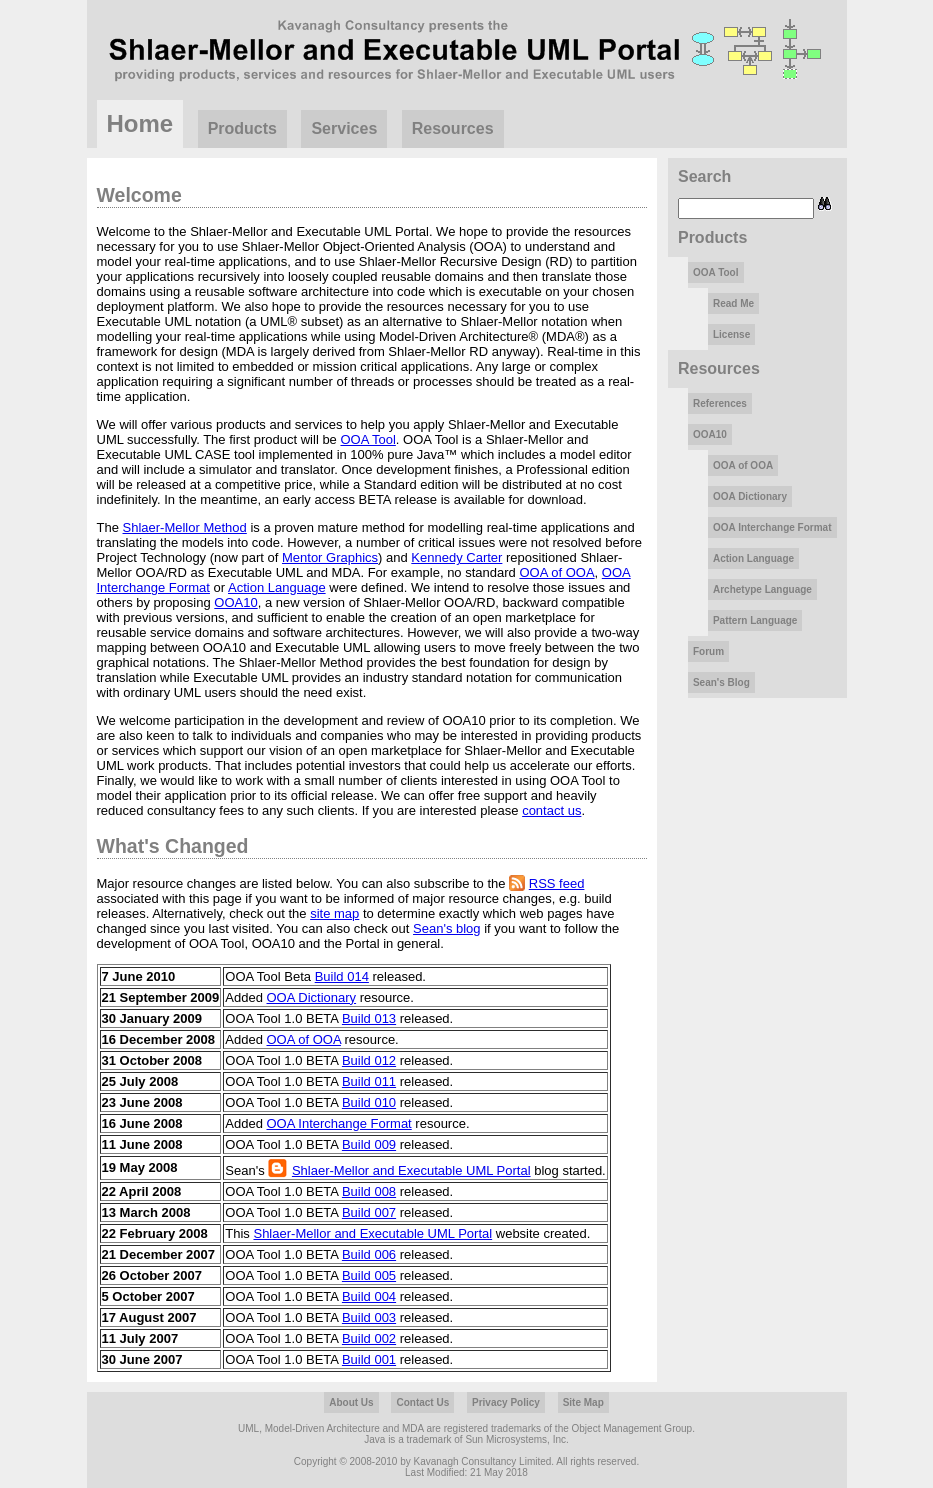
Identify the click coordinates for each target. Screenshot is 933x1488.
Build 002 (369, 1338)
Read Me (733, 303)
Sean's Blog (721, 682)
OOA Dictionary (312, 997)
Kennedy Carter (456, 557)
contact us (551, 810)
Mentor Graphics (330, 557)
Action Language (277, 587)
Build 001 (369, 1359)
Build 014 (342, 976)
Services (344, 128)
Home (140, 123)
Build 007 (369, 1212)
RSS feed (557, 883)
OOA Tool (367, 439)
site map (334, 913)
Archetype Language (762, 589)
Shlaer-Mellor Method (185, 527)
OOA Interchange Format (339, 1123)
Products (242, 128)
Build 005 (369, 1275)
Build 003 (369, 1317)
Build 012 (369, 1060)
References (720, 403)
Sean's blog (447, 928)
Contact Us (422, 1402)
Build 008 (369, 1191)
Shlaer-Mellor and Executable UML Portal (411, 1170)
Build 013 (369, 1018)
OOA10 (235, 602)
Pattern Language (755, 620)
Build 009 (369, 1144)
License (731, 334)
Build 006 (369, 1254)
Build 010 (369, 1102)
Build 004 (369, 1296)
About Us (351, 1402)
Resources (453, 128)
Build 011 (369, 1081)
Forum (708, 651)
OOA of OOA (556, 572)
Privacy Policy (506, 1402)
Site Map (583, 1402)
